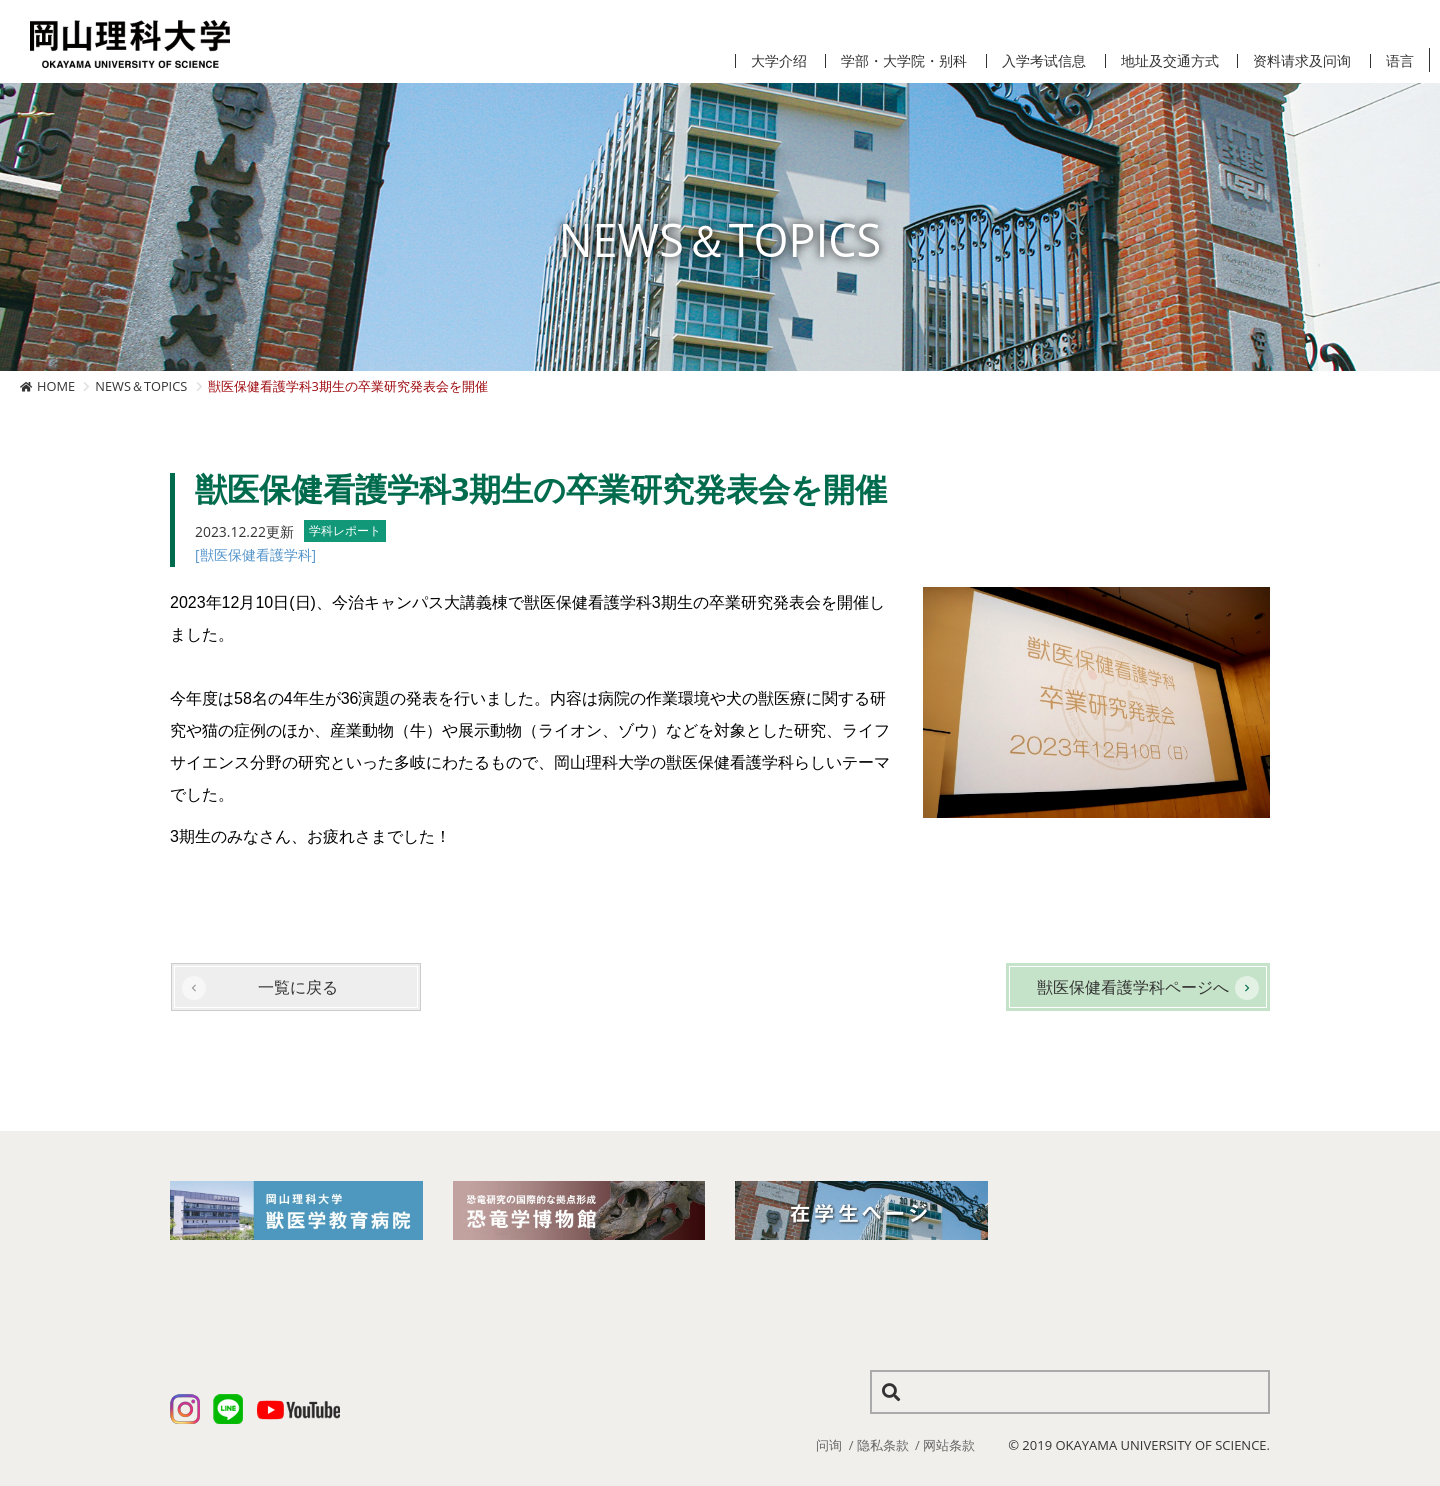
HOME (56, 386)
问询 (829, 1445)
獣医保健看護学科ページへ (1133, 987)
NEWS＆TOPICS (141, 386)
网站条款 (949, 1445)
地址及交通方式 (1170, 61)
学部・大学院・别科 (904, 61)
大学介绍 (779, 61)
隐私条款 (883, 1445)
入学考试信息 (1044, 61)
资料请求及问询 (1302, 61)
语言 (1400, 61)
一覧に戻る (298, 987)
